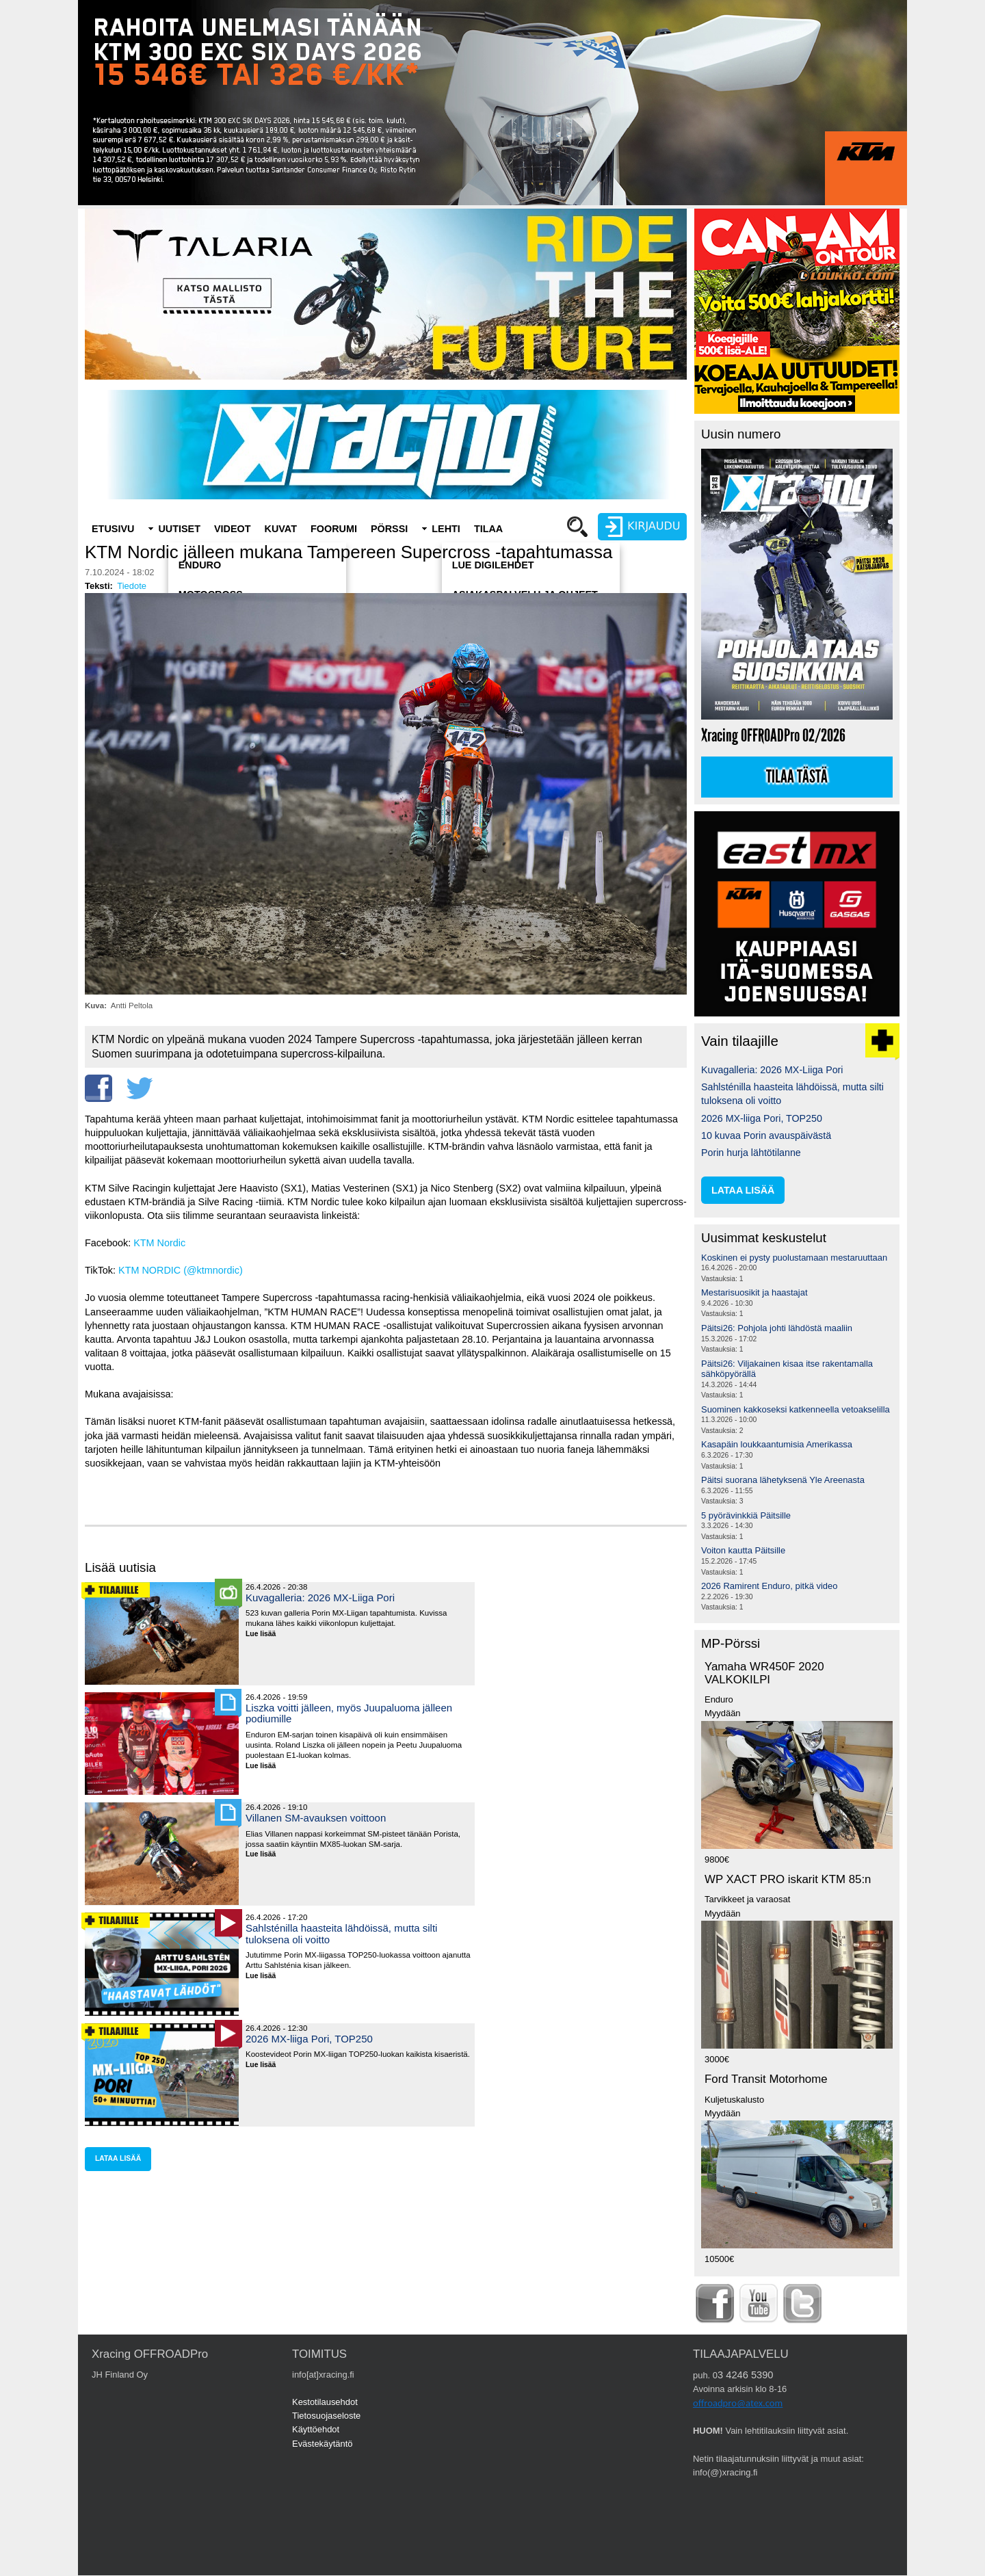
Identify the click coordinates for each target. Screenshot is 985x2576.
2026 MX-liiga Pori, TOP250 (309, 2039)
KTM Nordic (159, 1242)
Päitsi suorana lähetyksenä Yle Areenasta (783, 1480)
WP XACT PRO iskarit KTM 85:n (788, 1879)
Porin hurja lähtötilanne (751, 1152)
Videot (232, 528)
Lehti (446, 528)
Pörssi (389, 528)
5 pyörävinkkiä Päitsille (746, 1515)
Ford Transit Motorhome (766, 2079)
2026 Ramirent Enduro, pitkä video (769, 1586)
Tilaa (488, 528)
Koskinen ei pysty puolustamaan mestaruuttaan (794, 1257)
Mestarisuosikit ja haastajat (754, 1292)
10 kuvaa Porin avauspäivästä (766, 1135)
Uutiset (179, 528)
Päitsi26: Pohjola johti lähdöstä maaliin (776, 1328)
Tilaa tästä (797, 777)
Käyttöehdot (315, 2429)
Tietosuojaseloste (326, 2415)
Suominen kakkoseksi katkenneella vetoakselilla (795, 1409)
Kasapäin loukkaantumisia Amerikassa (776, 1444)
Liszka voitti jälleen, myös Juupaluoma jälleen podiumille (349, 1713)
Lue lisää (266, 1634)
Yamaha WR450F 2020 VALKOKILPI (764, 1673)
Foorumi (334, 528)
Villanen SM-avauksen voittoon (316, 1818)
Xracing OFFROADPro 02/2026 (773, 735)
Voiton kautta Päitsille (743, 1550)
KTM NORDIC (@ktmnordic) (180, 1270)
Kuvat (281, 528)
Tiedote (131, 586)
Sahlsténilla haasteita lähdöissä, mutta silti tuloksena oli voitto (341, 1933)
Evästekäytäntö (322, 2444)
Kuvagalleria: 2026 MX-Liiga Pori (320, 1597)
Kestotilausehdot (325, 2402)
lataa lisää (118, 2158)
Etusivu (113, 528)
